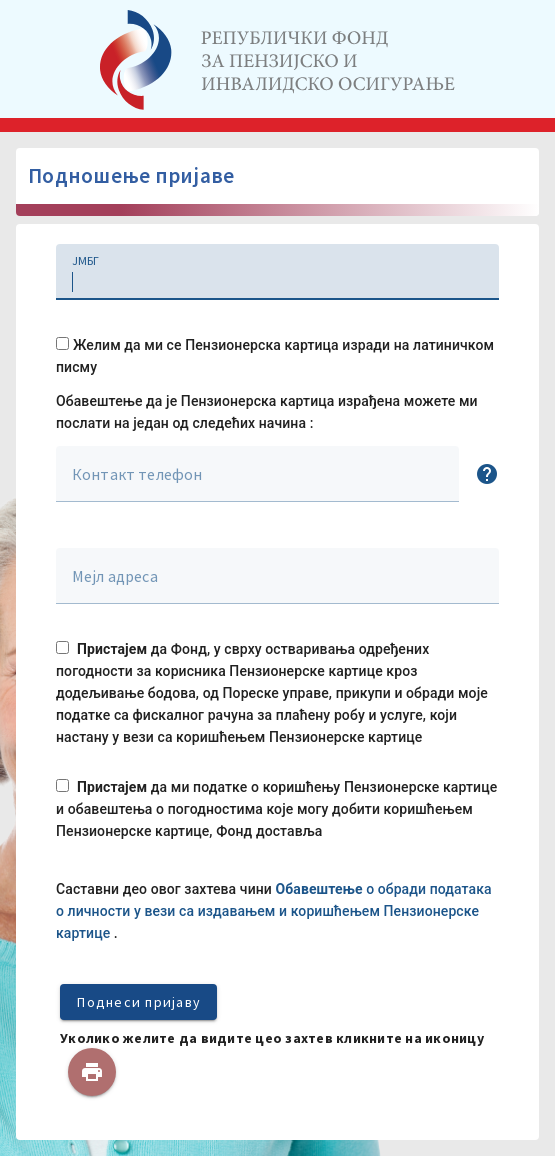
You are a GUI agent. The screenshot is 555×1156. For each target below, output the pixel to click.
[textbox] (277, 272)
